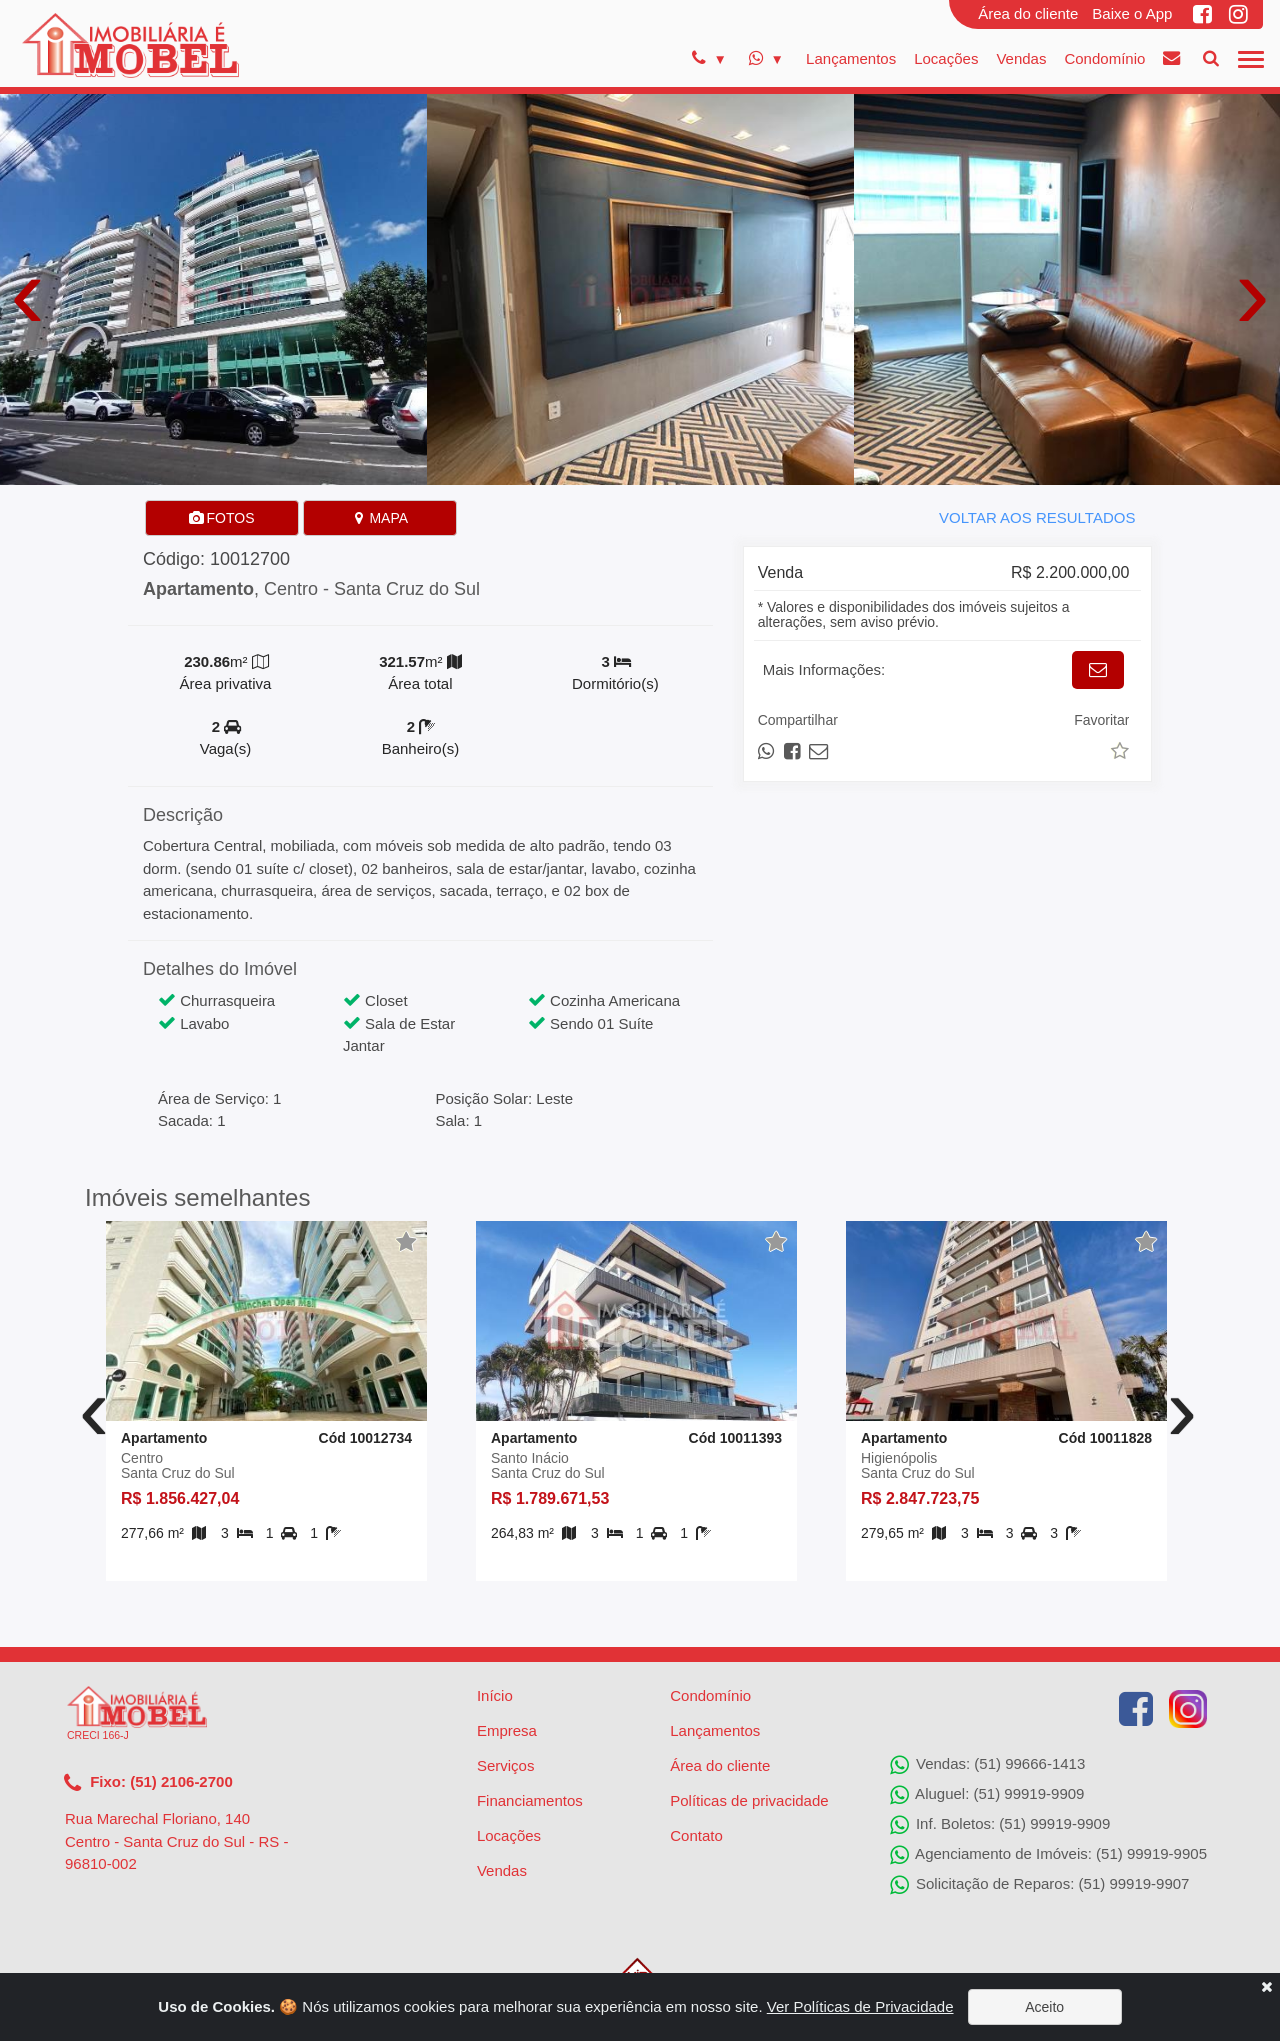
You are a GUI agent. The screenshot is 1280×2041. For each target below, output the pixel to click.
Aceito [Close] (1044, 2007)
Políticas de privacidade (749, 1800)
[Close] (1266, 1986)
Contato (696, 1835)
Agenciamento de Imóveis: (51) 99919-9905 (1048, 1855)
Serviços (506, 1765)
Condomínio (1104, 58)
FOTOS (222, 518)
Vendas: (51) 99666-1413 (987, 1765)
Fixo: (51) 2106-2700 (148, 1783)
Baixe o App (1132, 13)
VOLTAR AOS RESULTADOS (1037, 517)
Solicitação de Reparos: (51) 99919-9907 (1040, 1885)
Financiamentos (530, 1800)
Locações (946, 58)
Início (495, 1695)
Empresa (507, 1730)
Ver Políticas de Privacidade (860, 2006)
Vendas (1021, 58)
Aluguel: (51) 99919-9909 (987, 1795)
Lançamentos (851, 58)
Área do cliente (1028, 13)
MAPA (380, 518)
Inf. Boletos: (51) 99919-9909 (1000, 1825)
